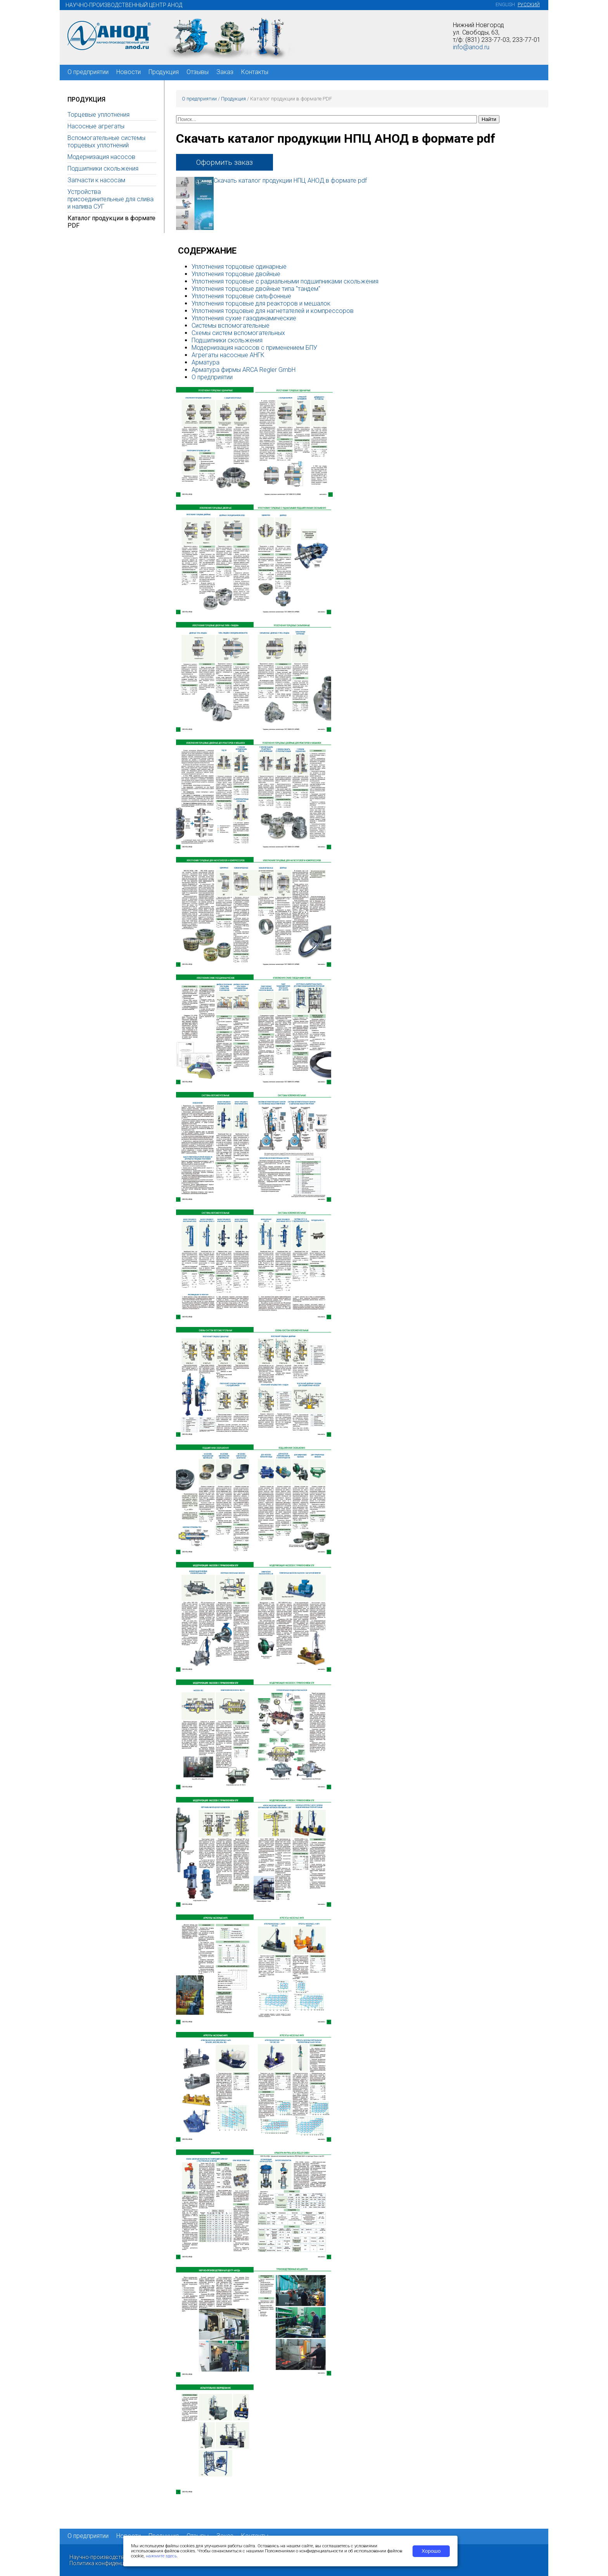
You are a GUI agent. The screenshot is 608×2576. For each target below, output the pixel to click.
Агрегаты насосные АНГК (228, 355)
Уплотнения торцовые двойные (236, 274)
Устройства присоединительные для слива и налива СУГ (110, 199)
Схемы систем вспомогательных (238, 333)
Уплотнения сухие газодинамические (244, 318)
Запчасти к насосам (96, 180)
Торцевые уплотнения (98, 114)
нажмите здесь (161, 2556)
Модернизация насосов (101, 157)
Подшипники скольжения (102, 168)
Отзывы (198, 72)
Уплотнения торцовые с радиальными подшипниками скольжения (285, 281)
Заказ (224, 72)
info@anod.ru (471, 47)
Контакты (254, 72)
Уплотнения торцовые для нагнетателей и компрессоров (273, 310)
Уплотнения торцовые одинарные (239, 266)
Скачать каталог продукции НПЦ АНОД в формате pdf (290, 180)
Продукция (164, 72)
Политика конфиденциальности (110, 2563)
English (505, 4)
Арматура (205, 362)
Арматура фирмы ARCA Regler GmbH (243, 369)
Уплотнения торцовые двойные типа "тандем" (256, 288)
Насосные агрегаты (95, 126)
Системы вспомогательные (230, 325)
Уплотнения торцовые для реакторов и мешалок (261, 303)
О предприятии (88, 72)
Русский (529, 4)
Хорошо (430, 2551)
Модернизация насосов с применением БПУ (254, 347)
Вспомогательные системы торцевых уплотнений (106, 141)
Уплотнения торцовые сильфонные (241, 296)
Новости (128, 72)
